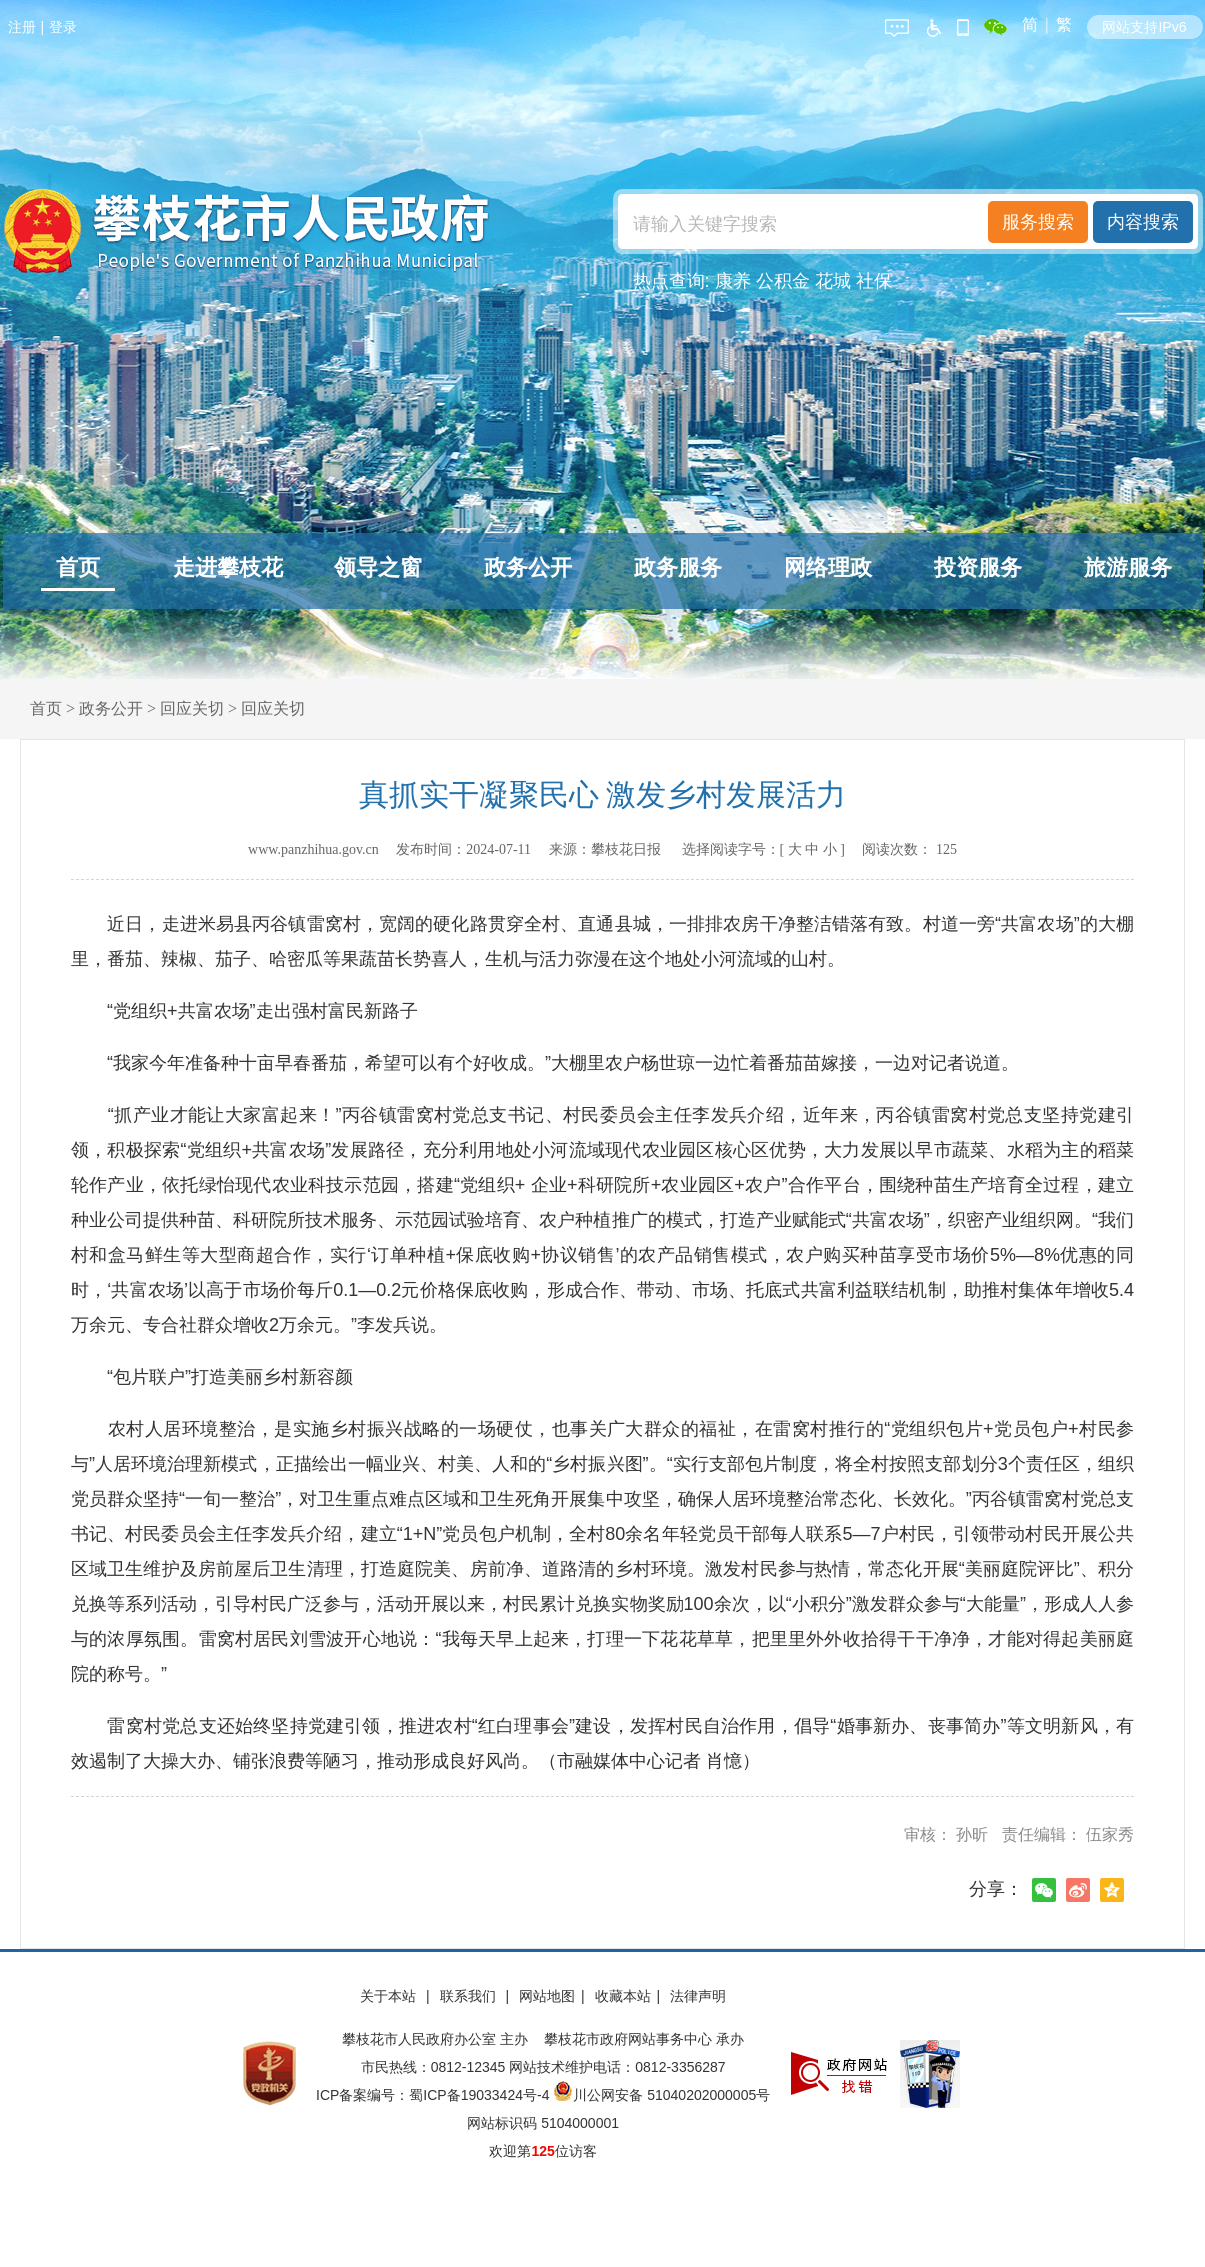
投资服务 (978, 567)
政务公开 (528, 567)
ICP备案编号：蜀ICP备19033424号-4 (434, 2095)
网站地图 (547, 1996)
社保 (874, 281)
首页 (78, 567)
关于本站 (390, 1996)
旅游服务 (1128, 567)
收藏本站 (623, 1996)
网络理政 (828, 567)
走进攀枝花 (228, 567)
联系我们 (470, 1996)
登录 (63, 27)
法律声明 (698, 1996)
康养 (733, 281)
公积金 (783, 281)
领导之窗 (378, 567)
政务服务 (678, 567)
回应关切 (192, 708)
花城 (833, 281)
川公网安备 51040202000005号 (661, 2095)
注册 (22, 27)
